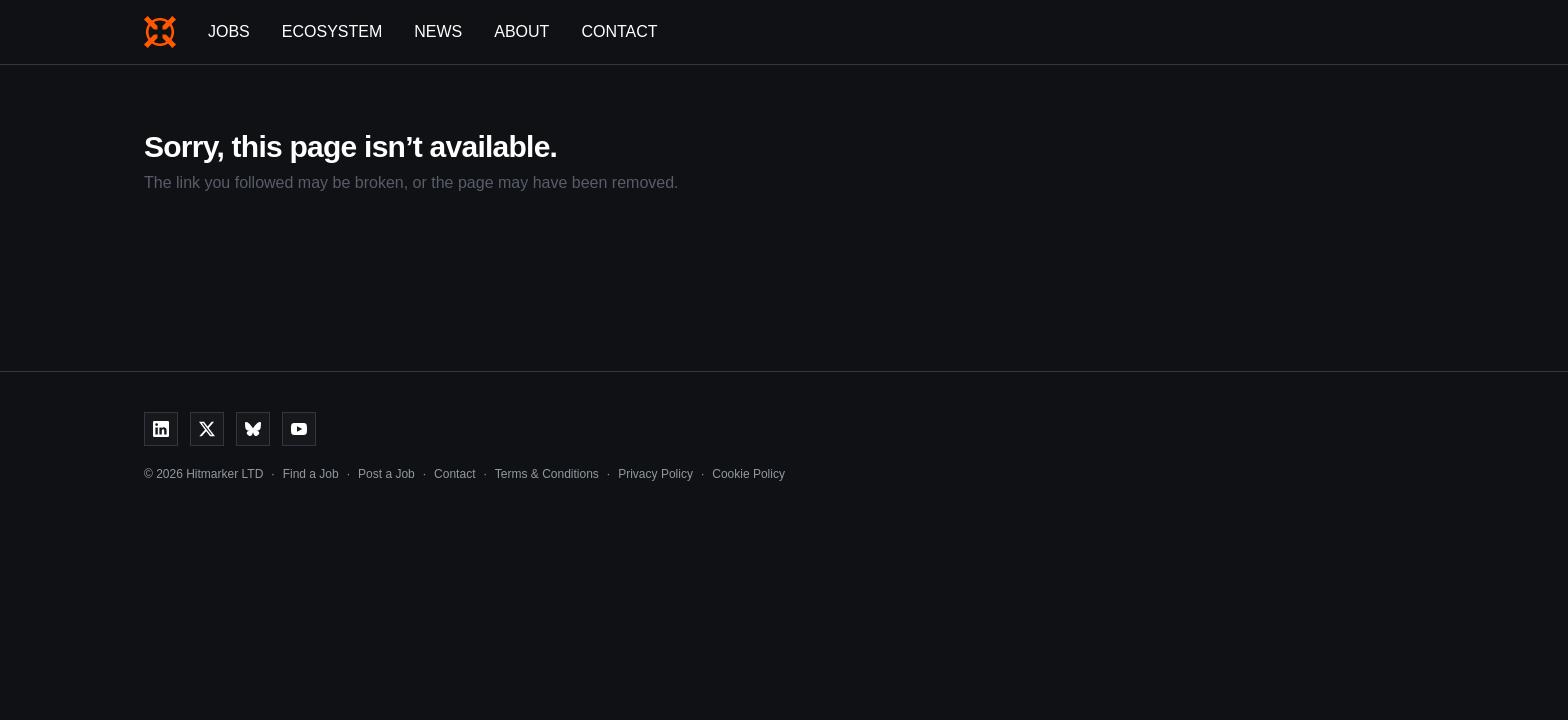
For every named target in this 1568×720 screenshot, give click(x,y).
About (521, 31)
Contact (619, 31)
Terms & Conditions (547, 474)
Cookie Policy (748, 474)
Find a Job (311, 474)
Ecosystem (332, 31)
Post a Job (386, 474)
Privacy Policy (655, 474)
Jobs (229, 31)
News (438, 31)
